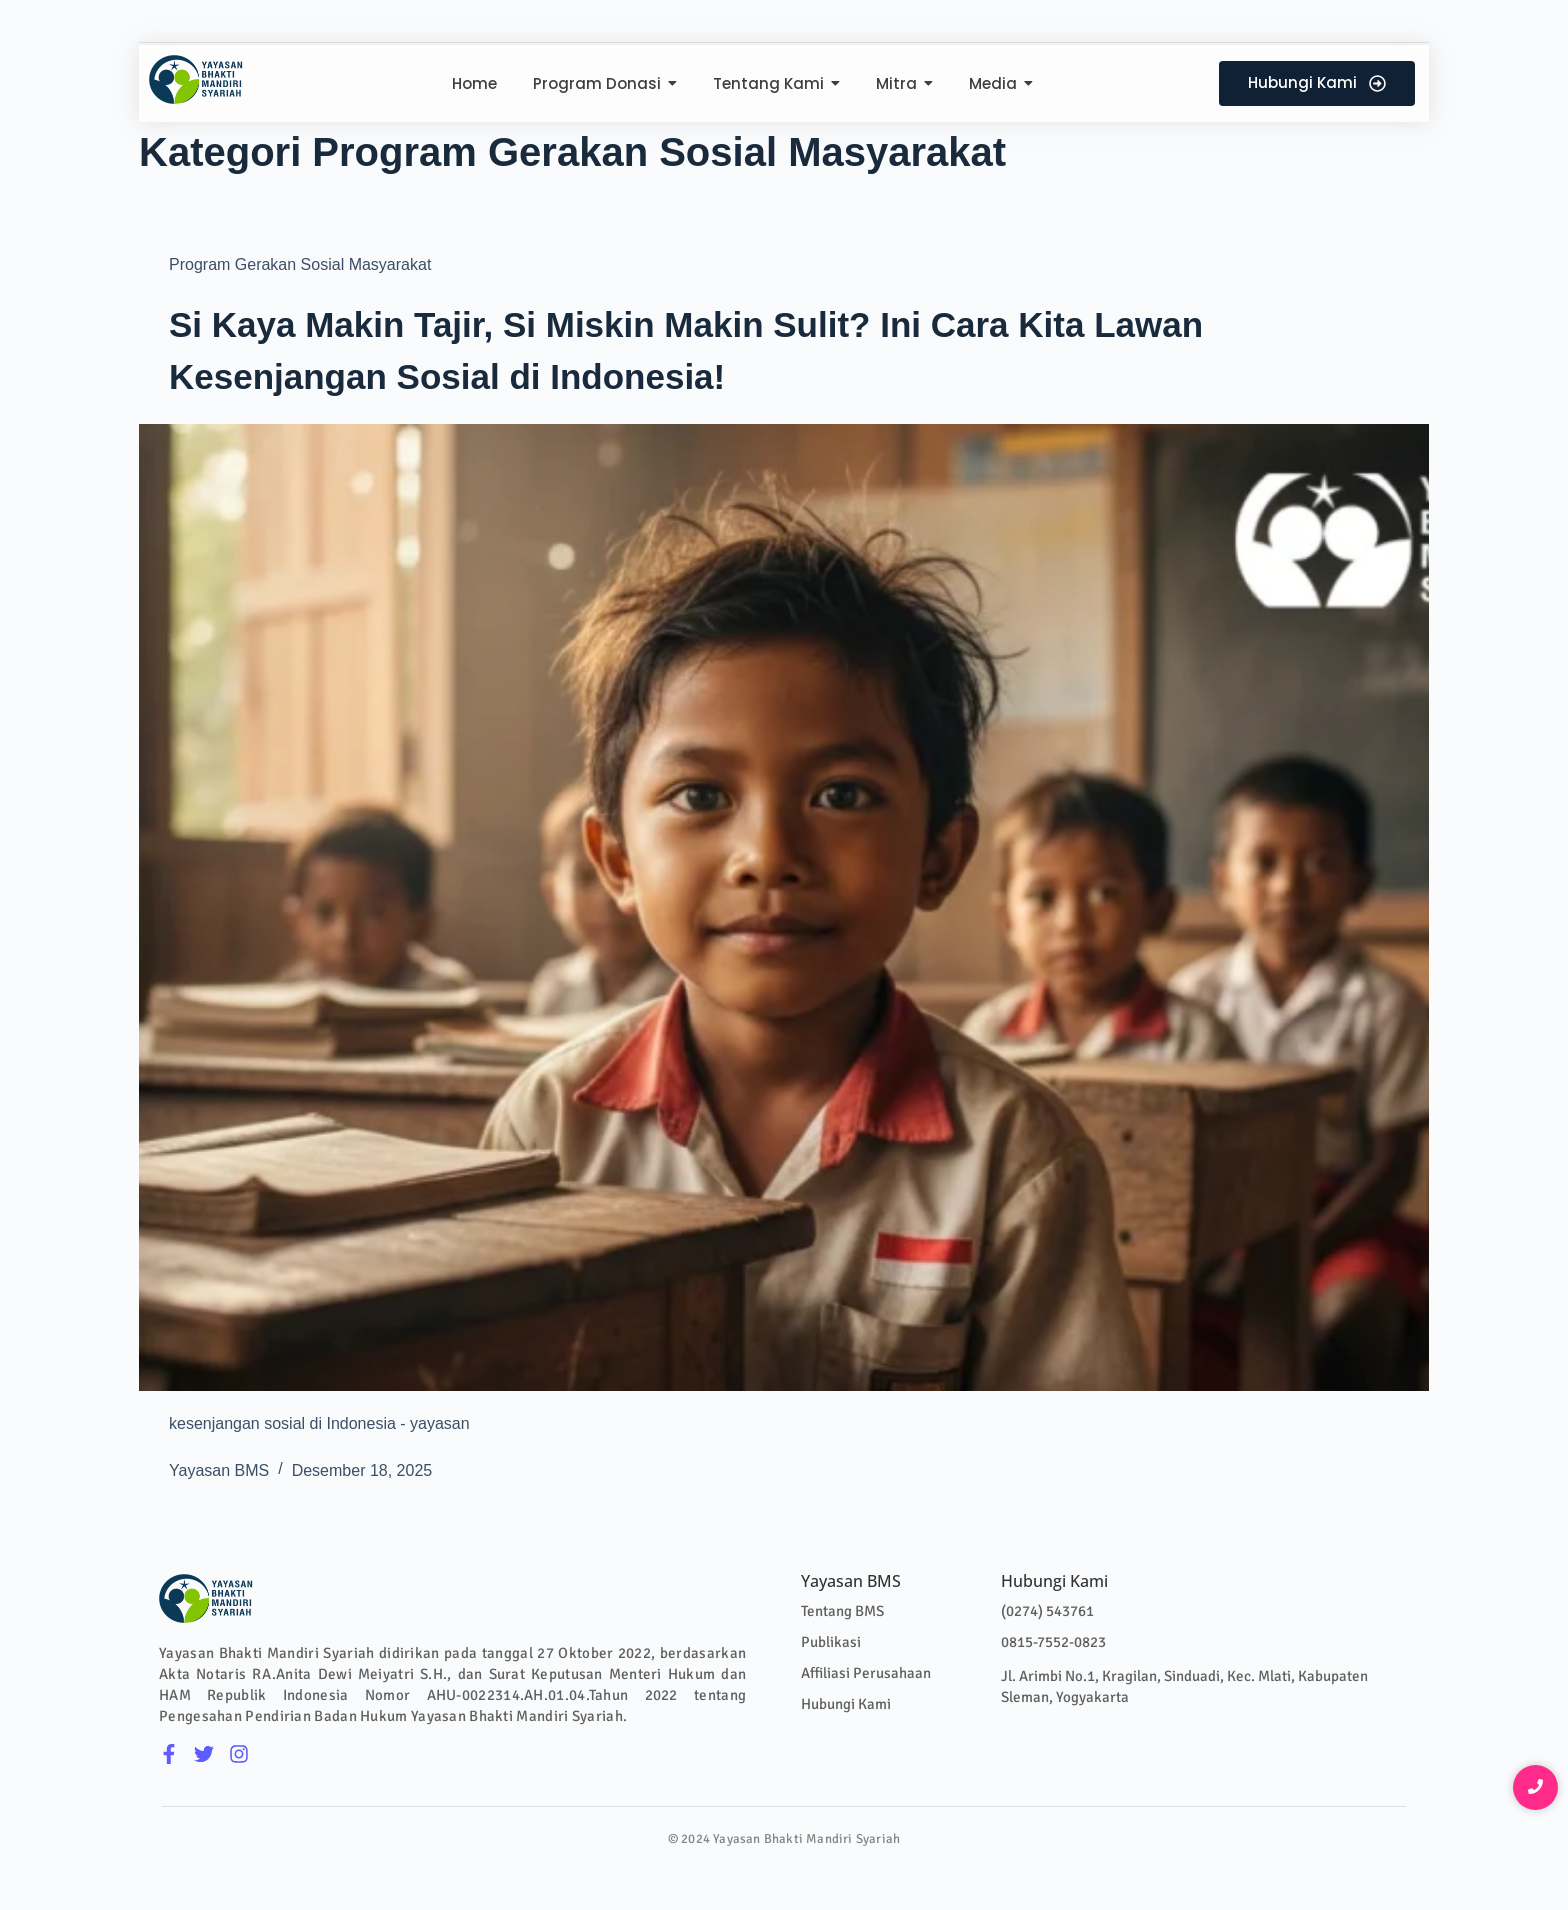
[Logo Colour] (196, 79)
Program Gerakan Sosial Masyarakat (300, 264)
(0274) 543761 (1047, 1611)
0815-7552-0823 (1053, 1642)
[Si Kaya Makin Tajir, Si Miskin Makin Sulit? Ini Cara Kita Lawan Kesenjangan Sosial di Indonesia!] (784, 908)
